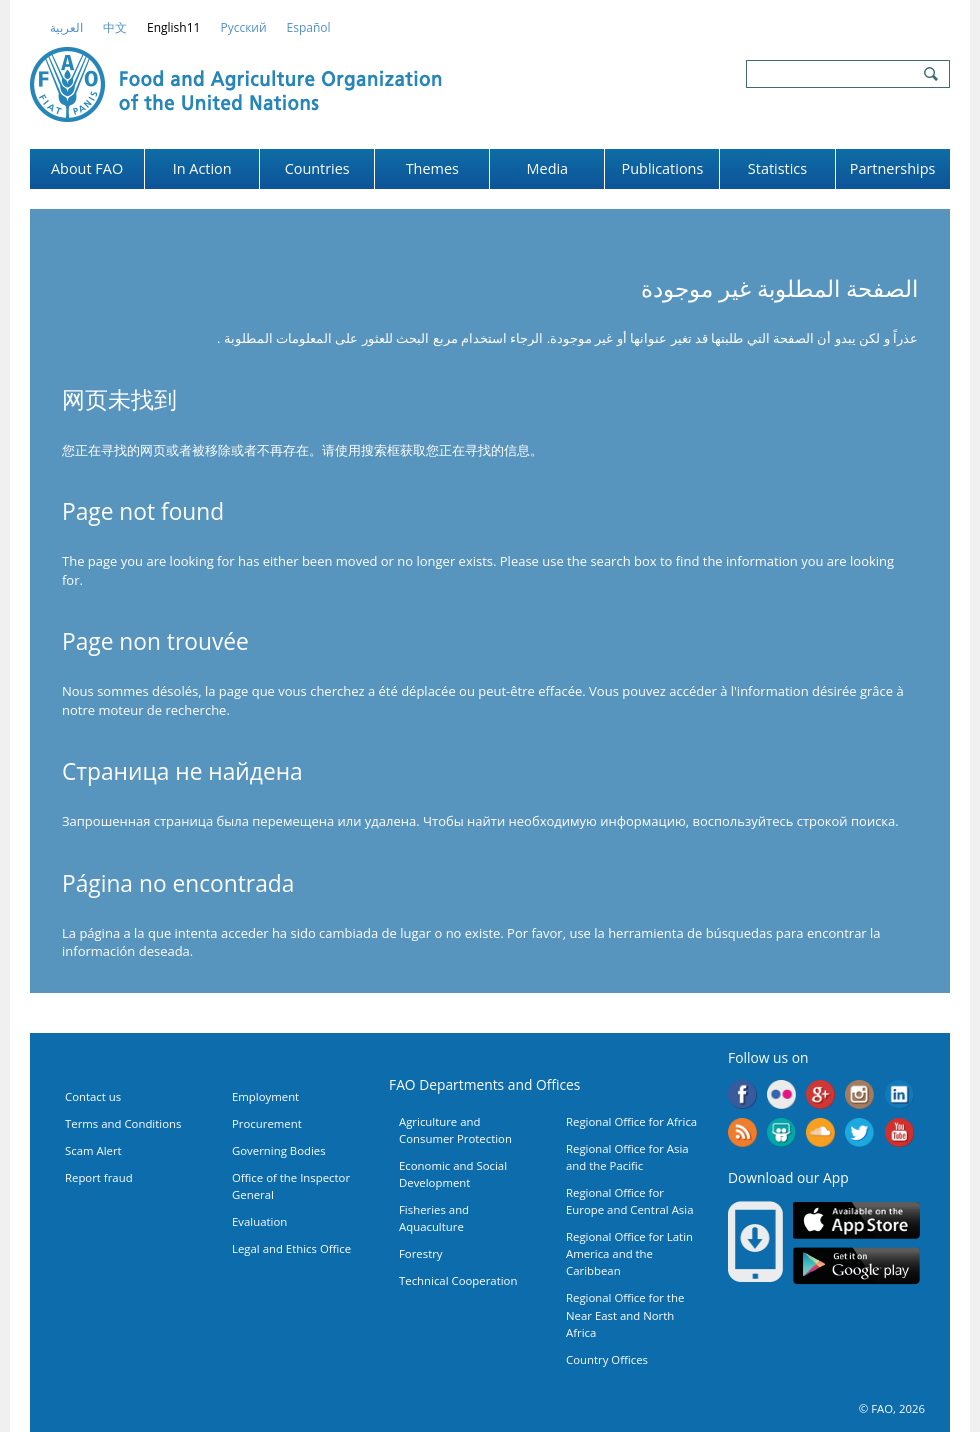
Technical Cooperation (458, 1280)
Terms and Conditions (123, 1123)
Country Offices (607, 1359)
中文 (115, 27)
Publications (663, 168)
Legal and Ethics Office (291, 1248)
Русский (243, 27)
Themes (432, 168)
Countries (317, 168)
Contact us (93, 1096)
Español (309, 27)
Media (548, 168)
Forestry (421, 1253)
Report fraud (99, 1177)
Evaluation (259, 1221)
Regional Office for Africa (631, 1121)
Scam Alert (93, 1150)
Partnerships (893, 168)
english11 (173, 27)
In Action (202, 168)
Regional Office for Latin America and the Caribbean (629, 1253)
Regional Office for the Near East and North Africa (625, 1314)
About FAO (87, 168)
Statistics (777, 168)
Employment (265, 1096)
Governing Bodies (279, 1150)
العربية (66, 27)
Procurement (267, 1123)
